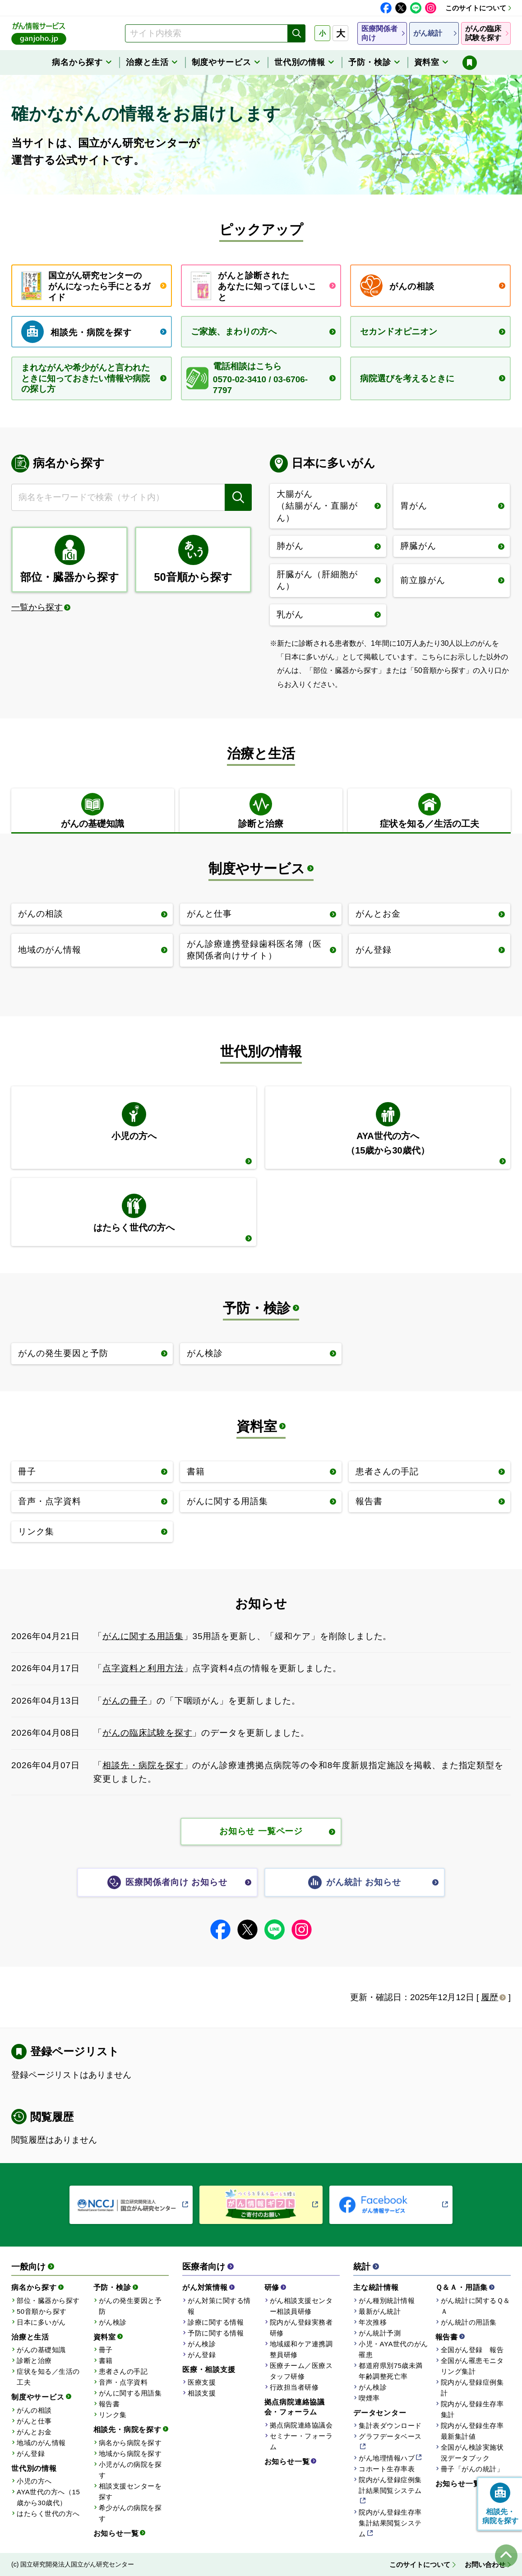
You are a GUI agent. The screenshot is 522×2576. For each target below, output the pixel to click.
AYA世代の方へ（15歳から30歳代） (48, 2497)
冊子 (106, 2350)
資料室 (256, 1426)
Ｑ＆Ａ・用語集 (461, 2287)
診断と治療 (34, 2360)
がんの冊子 (125, 1700)
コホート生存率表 (387, 2469)
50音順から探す (42, 2311)
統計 (361, 2266)
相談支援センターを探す (130, 2491)
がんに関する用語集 (143, 1636)
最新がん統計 (380, 2311)
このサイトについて (475, 8)
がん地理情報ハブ (387, 2458)
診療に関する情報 (216, 2322)
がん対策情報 (205, 2287)
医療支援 (202, 2382)
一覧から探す (37, 607)
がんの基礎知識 (41, 2350)
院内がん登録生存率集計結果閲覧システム (390, 2523)
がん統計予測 (380, 2333)
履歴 (489, 1997)
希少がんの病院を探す (130, 2513)
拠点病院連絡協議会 (301, 2425)
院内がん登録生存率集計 (472, 2409)
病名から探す (34, 2287)
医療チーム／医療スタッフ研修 (301, 2371)
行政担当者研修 (294, 2387)
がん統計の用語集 (469, 2322)
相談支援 (202, 2393)
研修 (272, 2287)
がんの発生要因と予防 (130, 2306)
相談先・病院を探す (143, 1765)
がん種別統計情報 (387, 2300)
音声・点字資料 (123, 2382)
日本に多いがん (41, 2322)
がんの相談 (34, 2410)
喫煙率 (369, 2398)
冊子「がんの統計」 (472, 2469)
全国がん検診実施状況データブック (472, 2452)
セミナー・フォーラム (301, 2441)
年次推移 (373, 2322)
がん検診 (113, 2322)
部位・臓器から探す (48, 2300)
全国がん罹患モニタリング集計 (472, 2366)
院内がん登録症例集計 (472, 2387)
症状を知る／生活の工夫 (48, 2377)
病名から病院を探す (130, 2442)
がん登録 (31, 2453)
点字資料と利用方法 (143, 1668)
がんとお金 (34, 2432)
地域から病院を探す (130, 2453)
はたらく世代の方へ (48, 2513)
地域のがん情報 (41, 2442)
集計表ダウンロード (390, 2425)
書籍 (106, 2360)
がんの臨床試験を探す (147, 1732)
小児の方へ (34, 2481)
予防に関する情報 (216, 2333)
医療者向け (203, 2266)
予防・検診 (257, 1308)
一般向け (28, 2266)
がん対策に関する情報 (219, 2306)
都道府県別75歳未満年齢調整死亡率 (391, 2371)
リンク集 (113, 2414)
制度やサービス (256, 868)
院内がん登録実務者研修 (301, 2327)
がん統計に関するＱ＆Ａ (475, 2306)
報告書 (109, 2404)
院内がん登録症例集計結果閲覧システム (390, 2485)
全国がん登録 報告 (472, 2350)
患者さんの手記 (123, 2371)
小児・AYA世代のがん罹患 (393, 2349)
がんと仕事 (34, 2421)
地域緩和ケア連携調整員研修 (301, 2349)
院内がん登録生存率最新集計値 (472, 2431)
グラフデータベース (390, 2436)
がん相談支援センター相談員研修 (301, 2306)
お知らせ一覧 (116, 2533)
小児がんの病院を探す (130, 2469)
